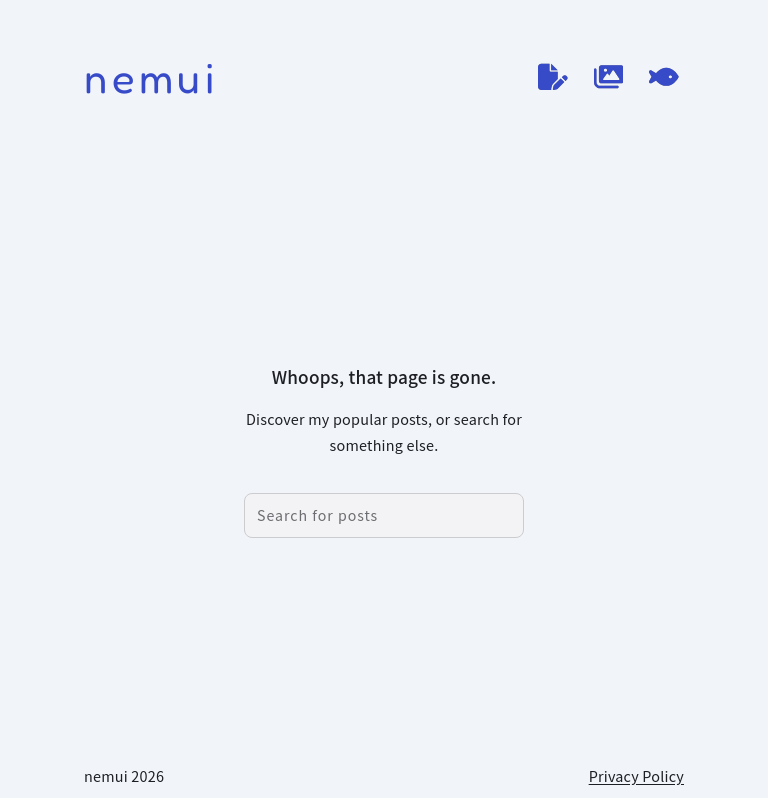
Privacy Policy (636, 775)
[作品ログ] (609, 77)
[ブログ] (553, 77)
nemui (151, 77)
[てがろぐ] (664, 77)
